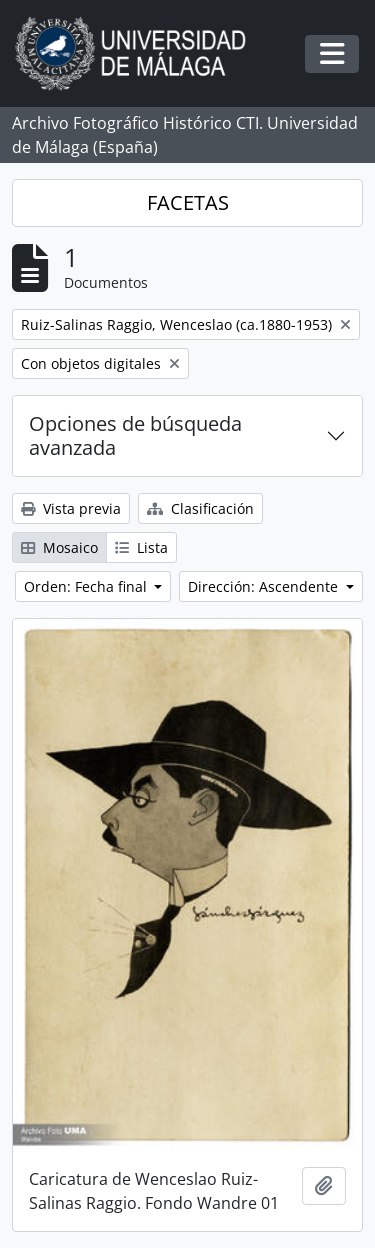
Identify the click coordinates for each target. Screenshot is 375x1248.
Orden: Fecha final (87, 586)
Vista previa (71, 508)
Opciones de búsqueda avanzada (135, 435)
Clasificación (200, 508)
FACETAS (188, 202)
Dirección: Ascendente (265, 586)
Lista (141, 547)
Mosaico (59, 547)
